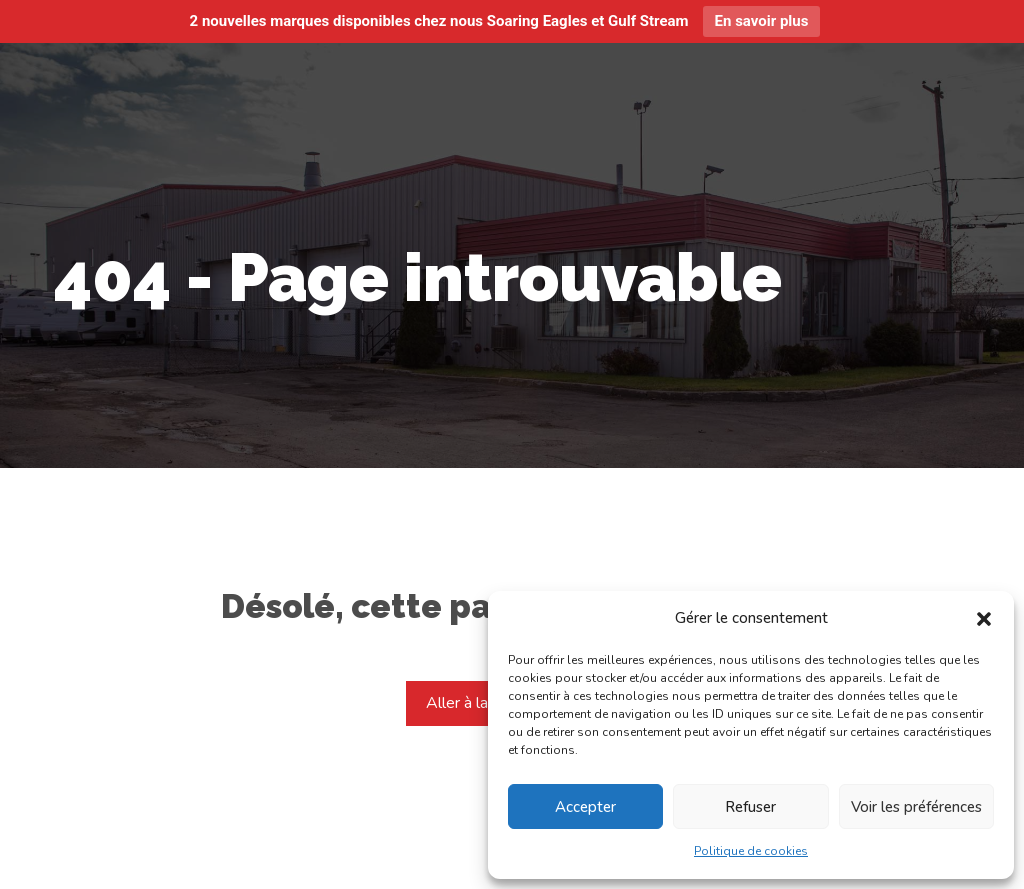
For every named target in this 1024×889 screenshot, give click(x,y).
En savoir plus (762, 21)
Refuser (750, 807)
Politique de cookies (751, 851)
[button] (984, 619)
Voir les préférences (916, 807)
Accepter (585, 807)
